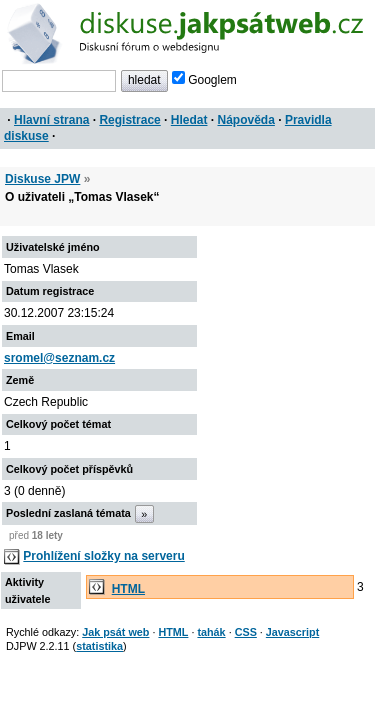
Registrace (129, 120)
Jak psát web (115, 632)
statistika (99, 646)
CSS (246, 632)
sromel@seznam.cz (59, 358)
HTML (128, 589)
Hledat (189, 120)
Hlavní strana (51, 120)
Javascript (292, 632)
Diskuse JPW (42, 179)
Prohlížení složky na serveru (103, 556)
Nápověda (246, 120)
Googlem (204, 80)
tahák (211, 632)
